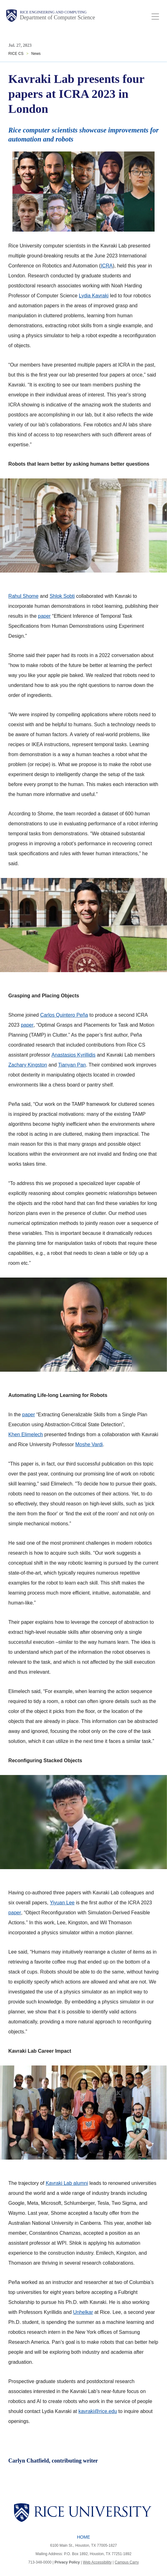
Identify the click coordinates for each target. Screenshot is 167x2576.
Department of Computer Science (57, 17)
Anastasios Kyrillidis (73, 1055)
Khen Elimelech (25, 1434)
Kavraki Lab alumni (67, 2183)
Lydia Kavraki (94, 295)
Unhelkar (83, 2312)
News (36, 53)
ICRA (107, 265)
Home (83, 2537)
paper (44, 616)
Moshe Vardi (89, 1444)
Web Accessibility (97, 2562)
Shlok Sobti (62, 596)
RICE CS (16, 53)
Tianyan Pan (72, 1064)
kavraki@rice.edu (97, 2411)
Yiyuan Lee (62, 1902)
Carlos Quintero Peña (64, 1015)
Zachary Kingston (27, 1064)
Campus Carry (127, 2562)
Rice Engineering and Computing (53, 12)
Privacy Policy (67, 2562)
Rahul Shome (23, 596)
